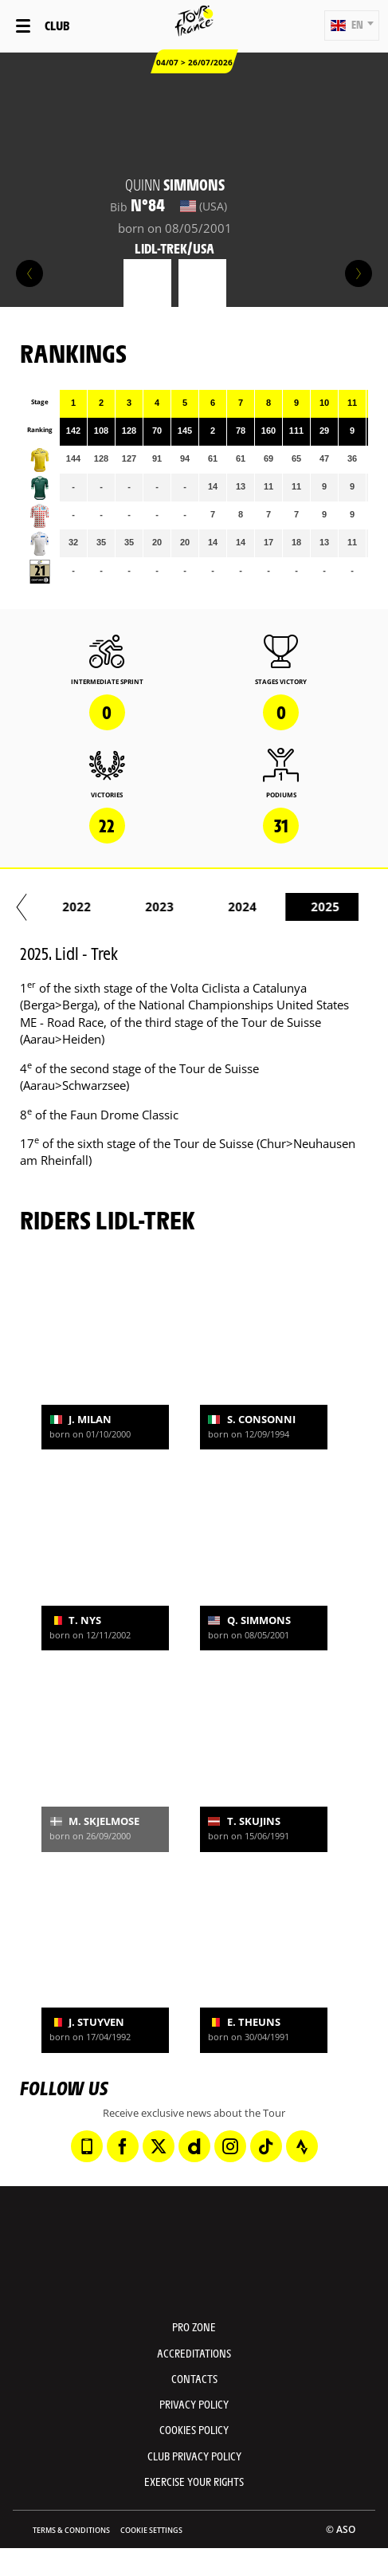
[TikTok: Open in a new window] (266, 2146)
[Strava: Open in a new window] (302, 2146)
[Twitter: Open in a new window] (158, 2146)
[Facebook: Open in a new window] (123, 2146)
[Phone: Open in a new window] (87, 2146)
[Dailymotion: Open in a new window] (194, 2146)
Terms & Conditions (71, 2530)
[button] (351, 25)
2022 (281, 906)
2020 (115, 906)
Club (57, 25)
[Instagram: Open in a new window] (230, 2146)
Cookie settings (151, 2530)
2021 (198, 906)
